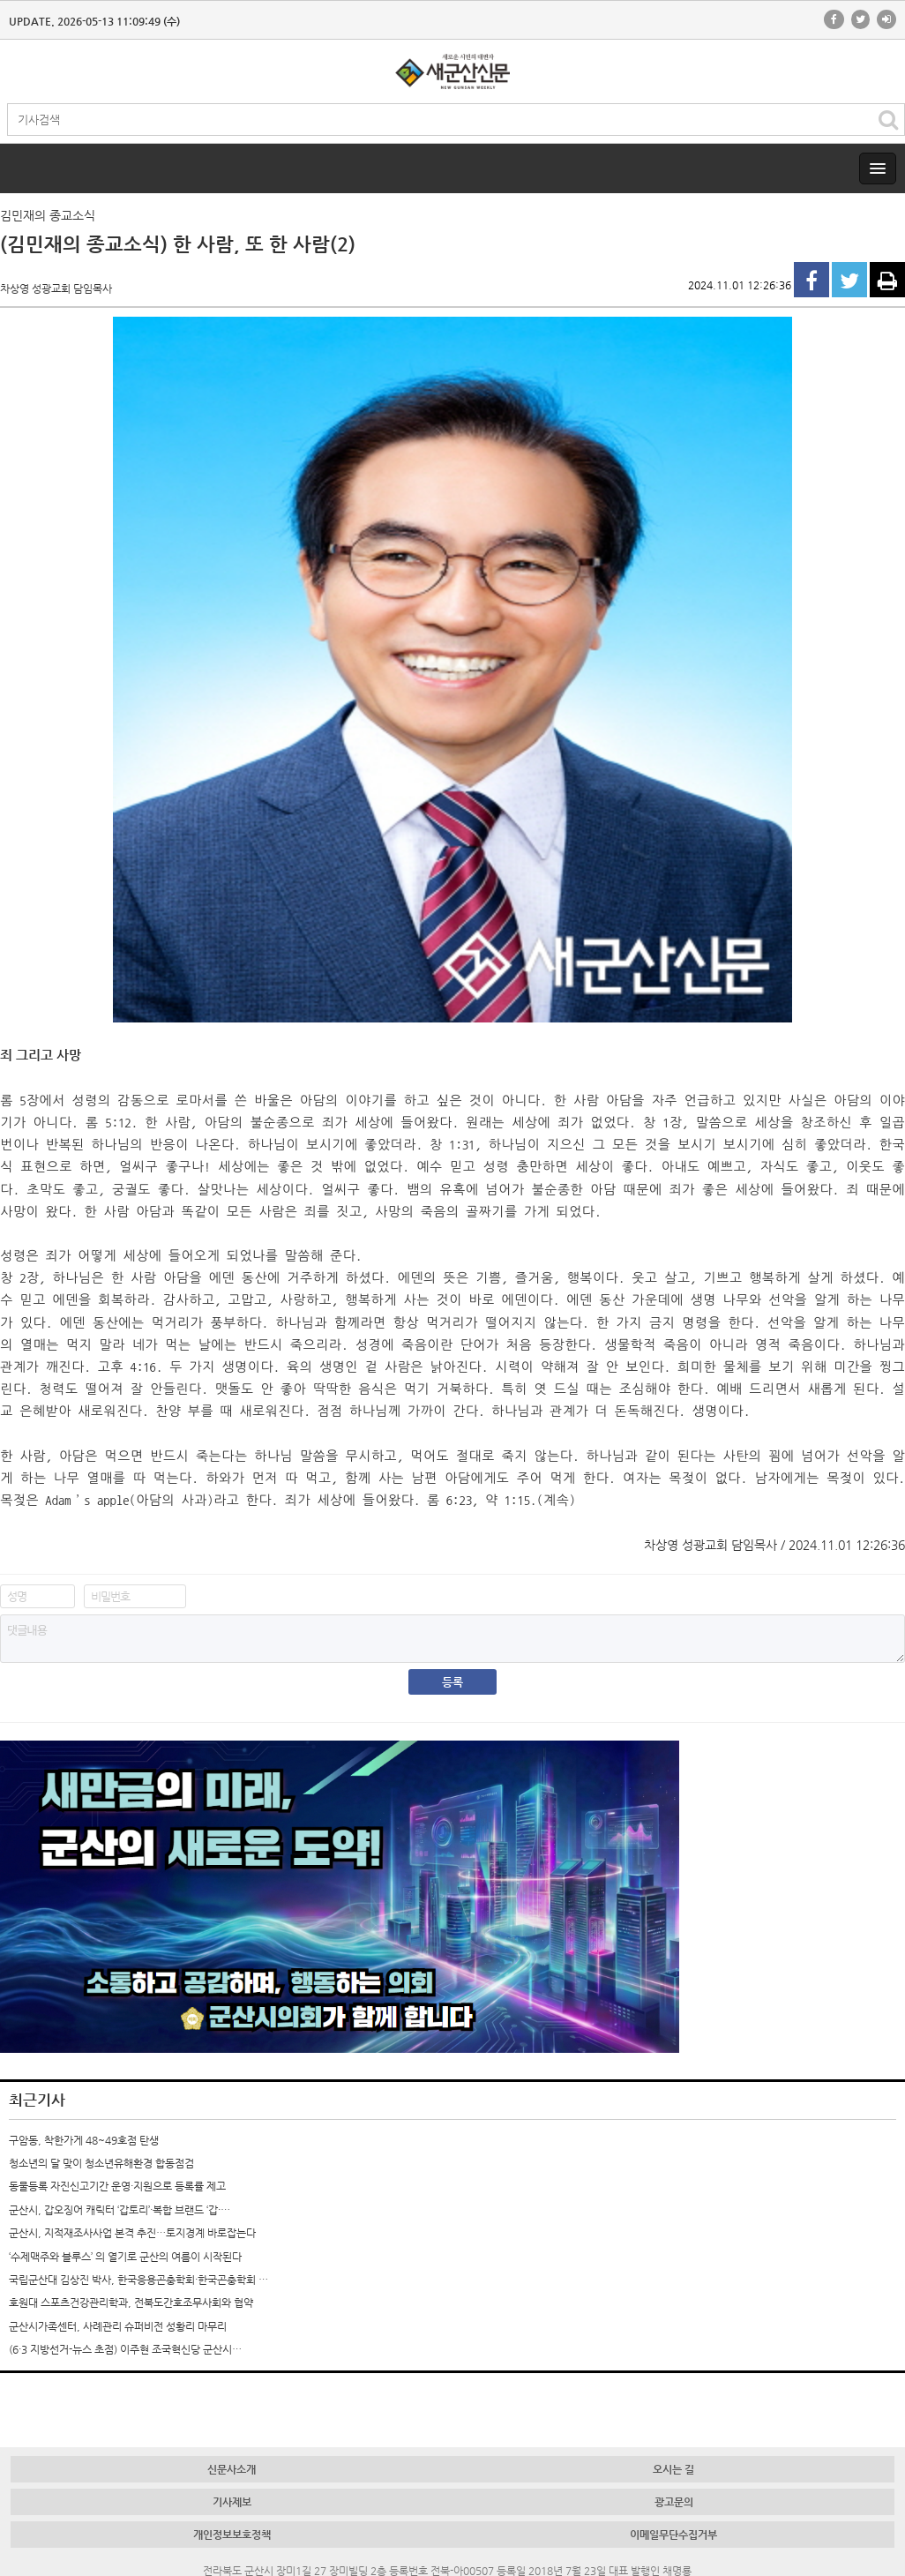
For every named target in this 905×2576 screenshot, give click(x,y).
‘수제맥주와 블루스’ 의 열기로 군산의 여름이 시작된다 (125, 2256)
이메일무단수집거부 (673, 2534)
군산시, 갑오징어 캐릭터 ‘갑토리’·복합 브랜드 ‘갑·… (119, 2210)
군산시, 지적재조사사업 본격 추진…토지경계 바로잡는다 (132, 2233)
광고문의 (673, 2502)
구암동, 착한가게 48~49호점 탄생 (84, 2140)
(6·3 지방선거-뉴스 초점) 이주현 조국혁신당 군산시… (125, 2349)
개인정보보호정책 (232, 2534)
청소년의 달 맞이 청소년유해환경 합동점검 (101, 2163)
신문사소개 (231, 2469)
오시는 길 (673, 2469)
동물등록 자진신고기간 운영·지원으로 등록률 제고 (117, 2186)
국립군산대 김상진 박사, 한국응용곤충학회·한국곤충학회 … (138, 2279)
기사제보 (232, 2502)
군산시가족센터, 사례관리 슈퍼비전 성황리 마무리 (118, 2326)
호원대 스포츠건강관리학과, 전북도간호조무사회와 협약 (131, 2302)
